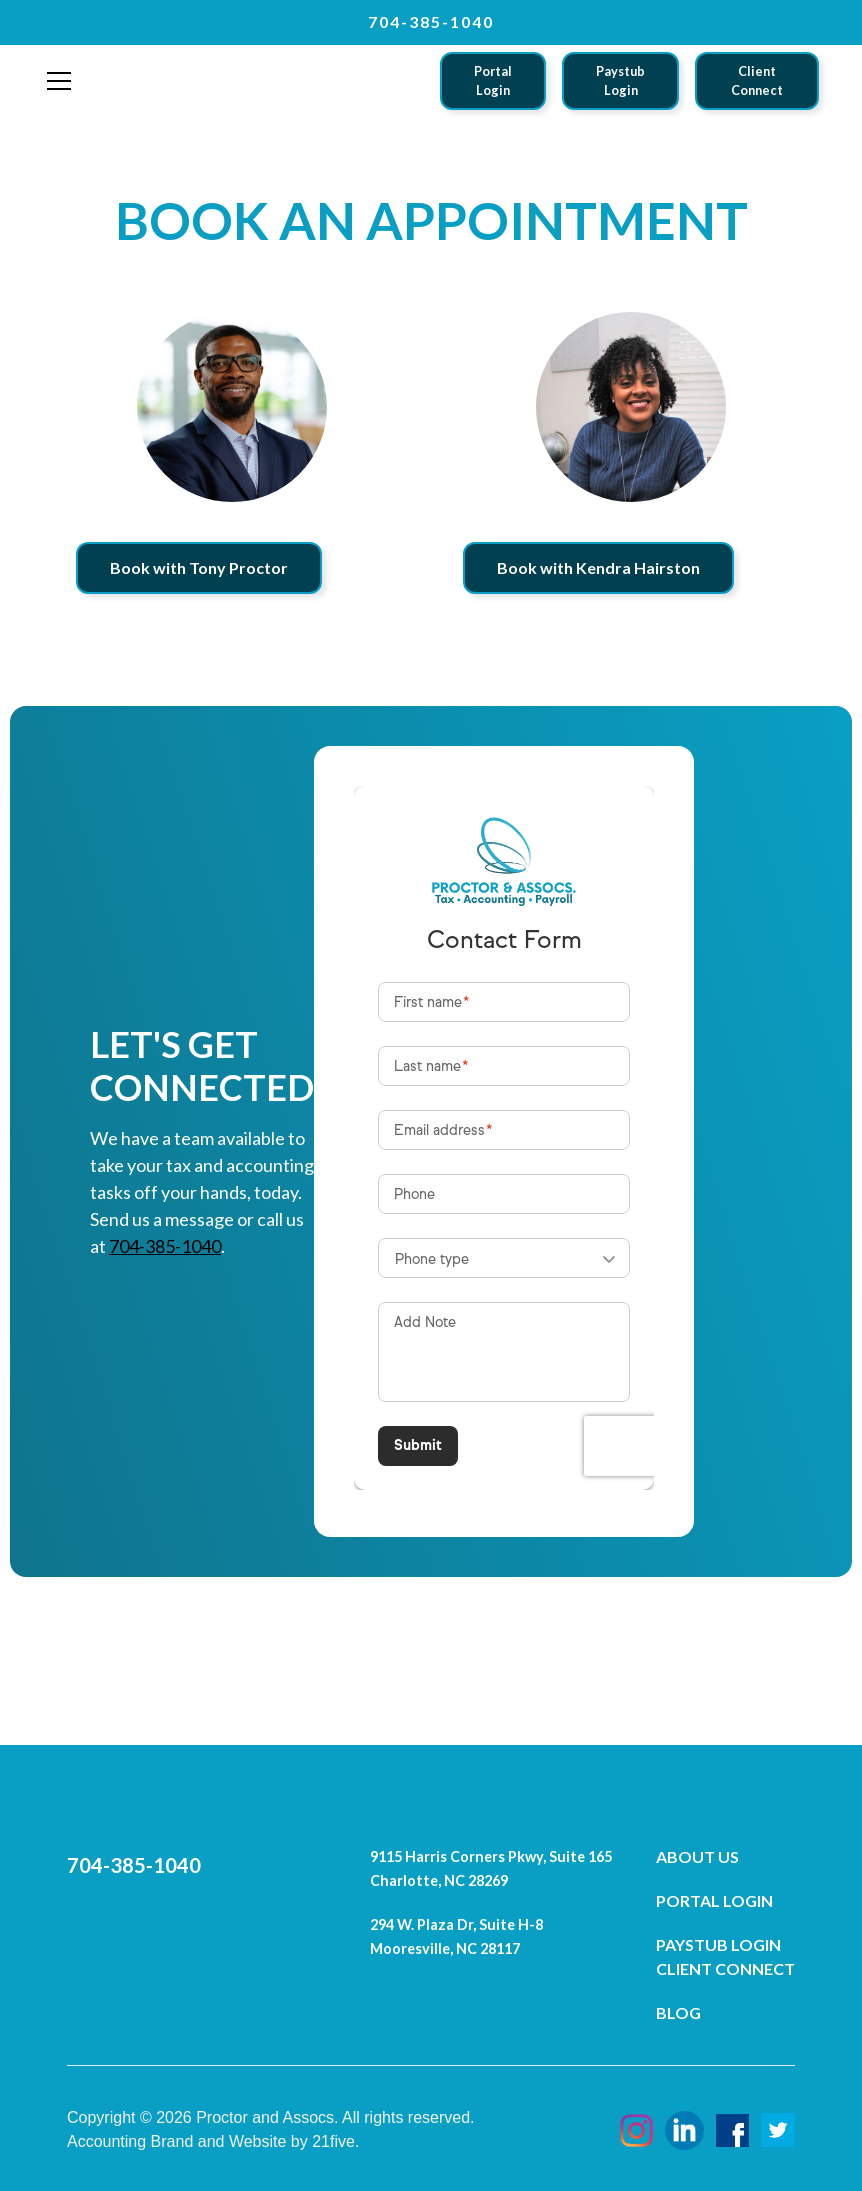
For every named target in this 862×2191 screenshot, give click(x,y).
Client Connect (757, 80)
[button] (59, 81)
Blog (678, 2012)
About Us (697, 1856)
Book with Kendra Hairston (598, 567)
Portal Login (493, 80)
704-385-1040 (165, 1246)
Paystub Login (620, 80)
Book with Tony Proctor (199, 567)
